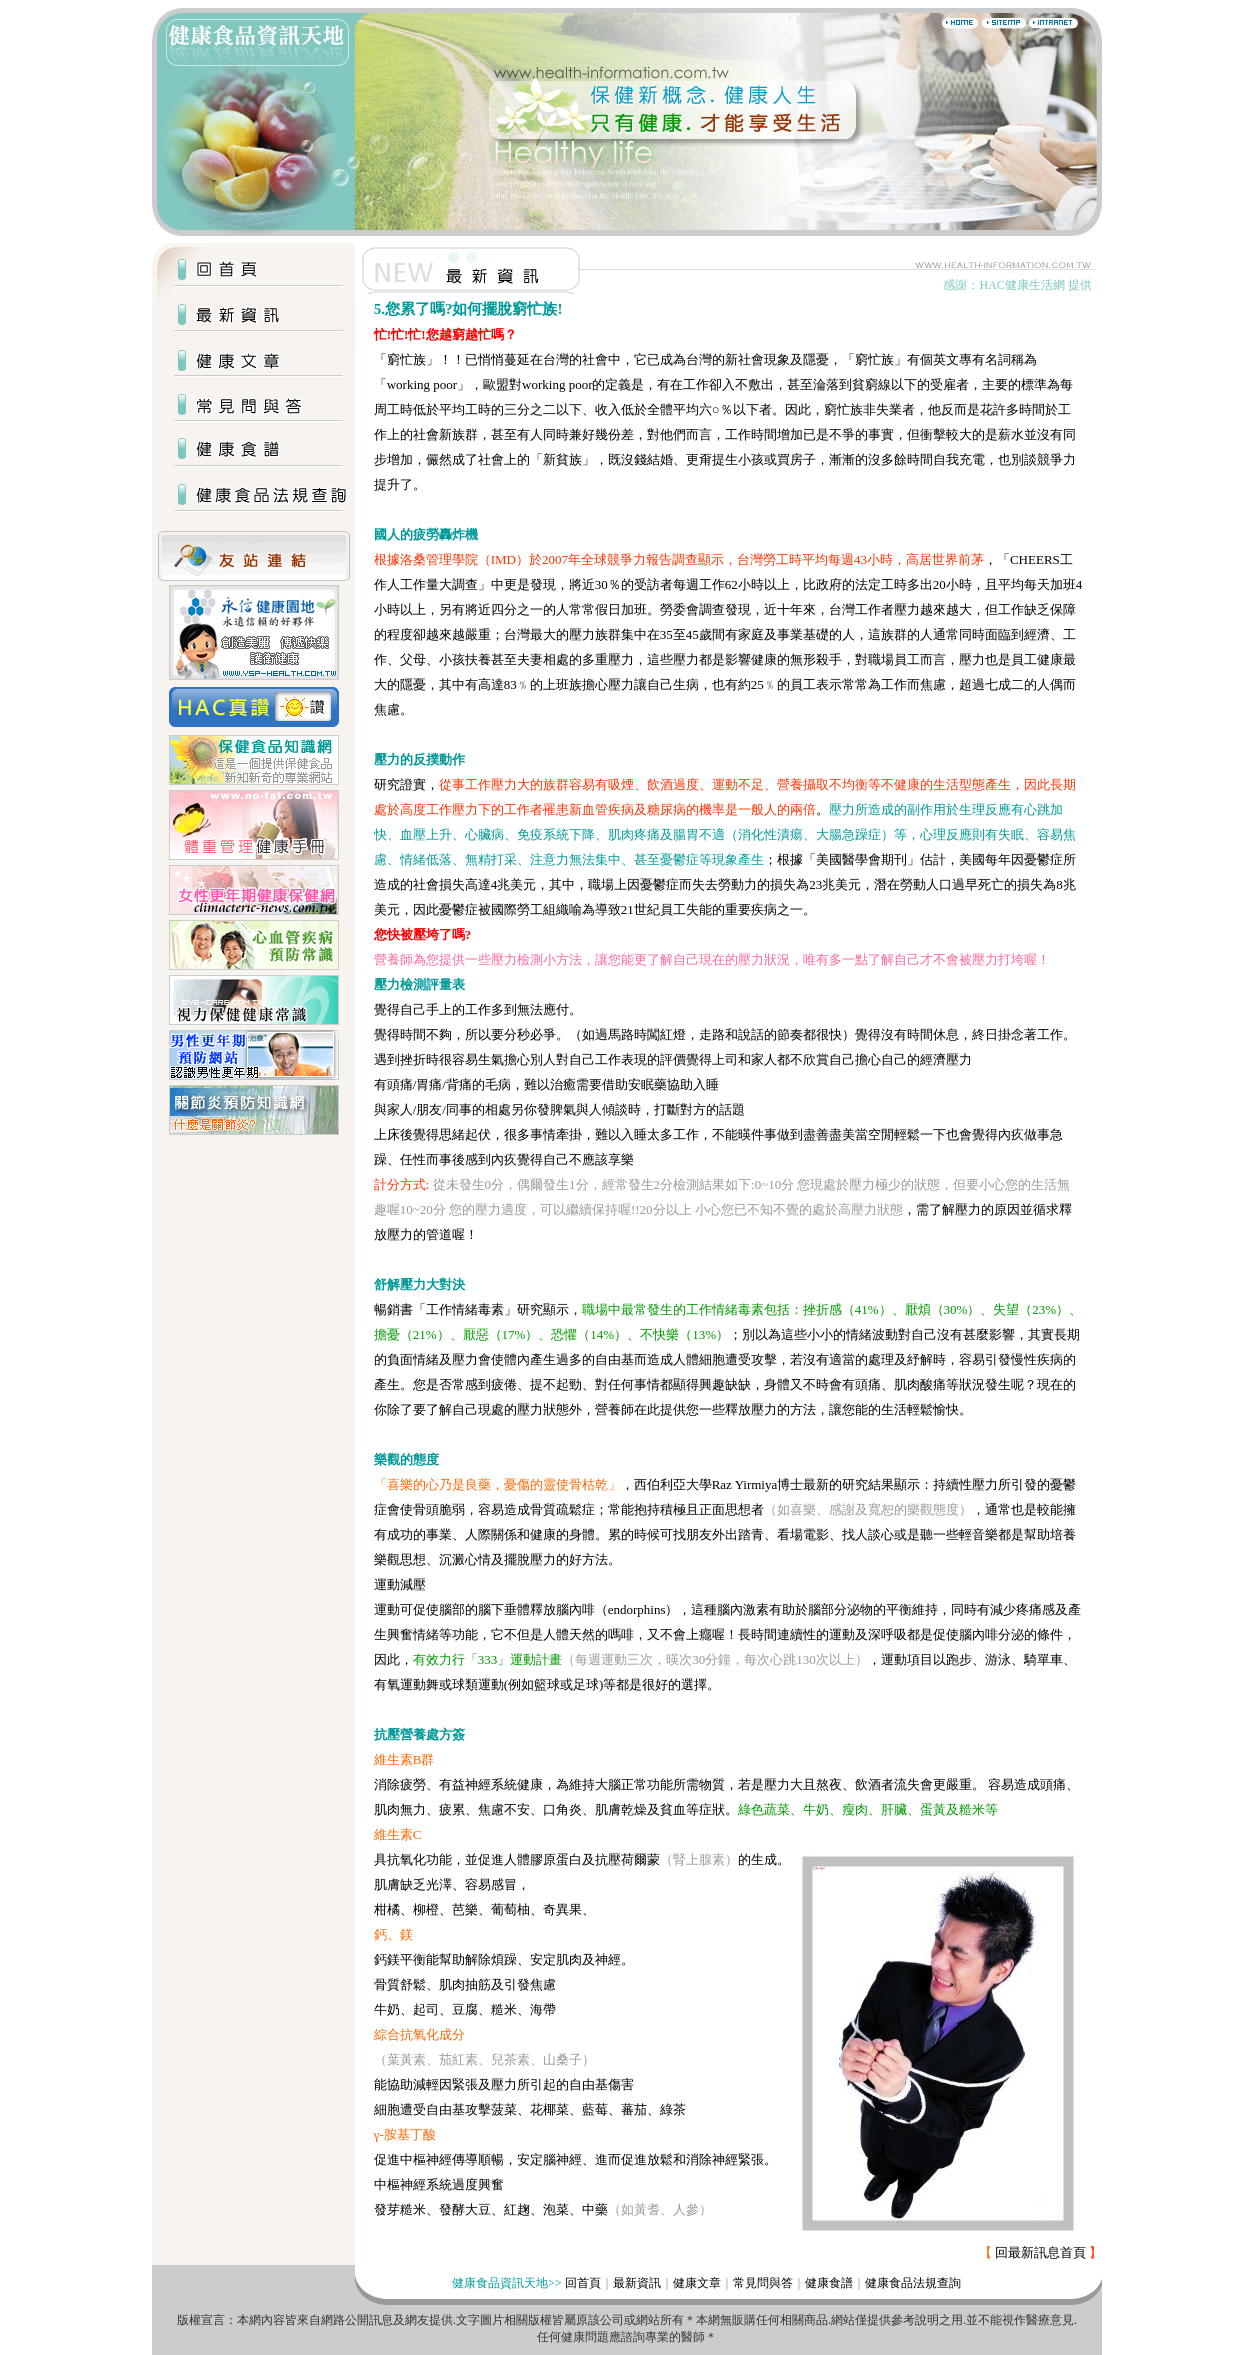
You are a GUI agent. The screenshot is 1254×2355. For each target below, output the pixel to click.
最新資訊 (637, 2283)
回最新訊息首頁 (1040, 2252)
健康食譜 (829, 2283)
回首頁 (583, 2283)
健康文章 (697, 2283)
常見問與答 (763, 2283)
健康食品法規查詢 (913, 2283)
